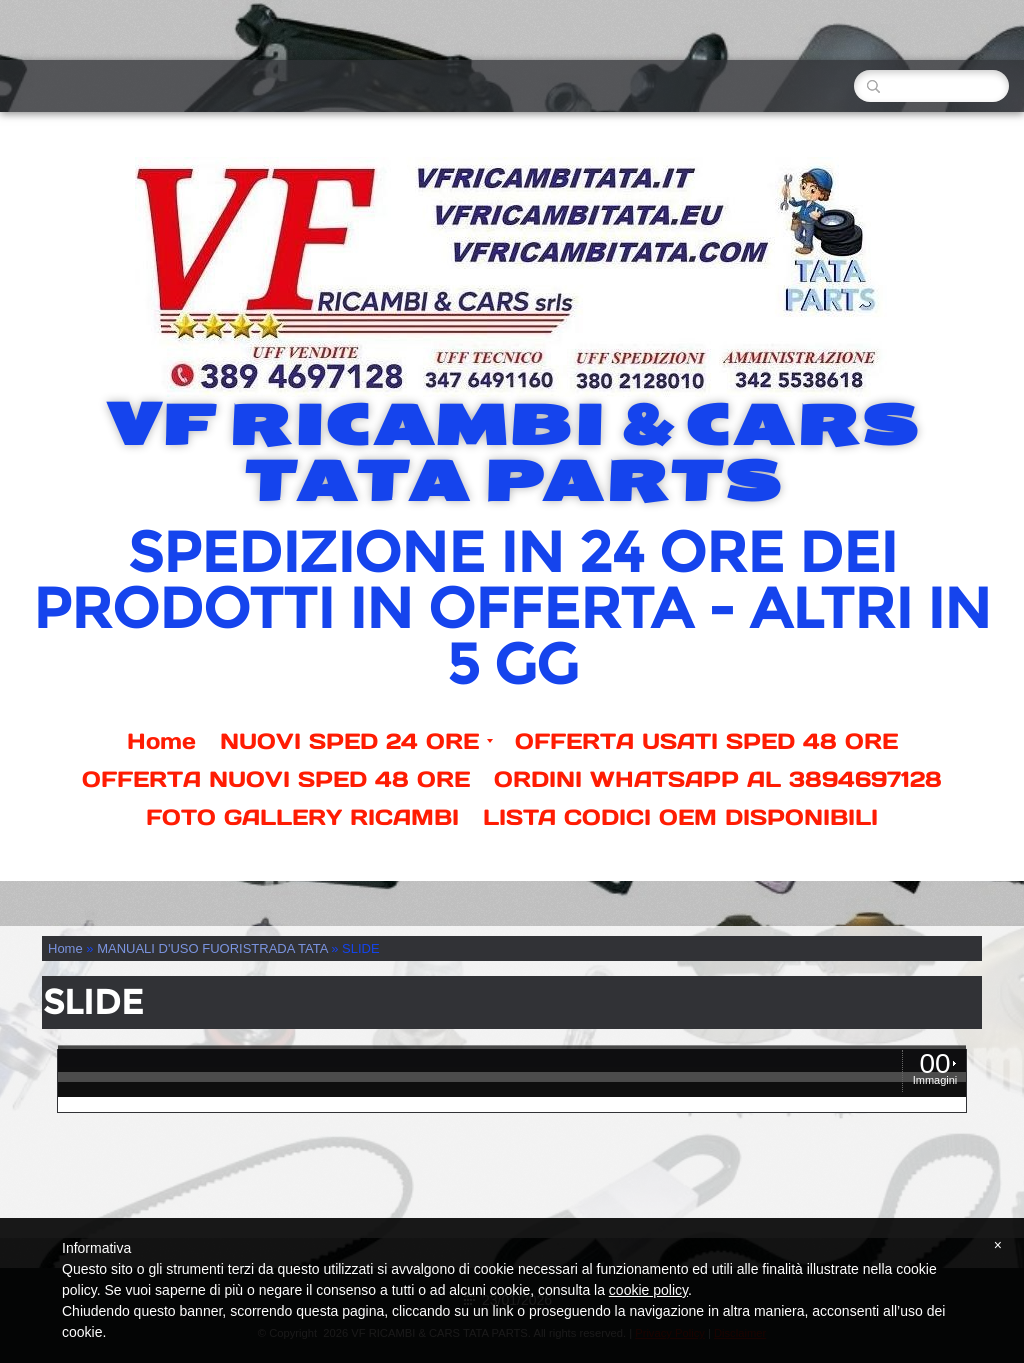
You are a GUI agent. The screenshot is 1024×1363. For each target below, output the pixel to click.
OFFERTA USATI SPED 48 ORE (706, 741)
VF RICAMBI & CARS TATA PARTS (512, 453)
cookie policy (648, 1290)
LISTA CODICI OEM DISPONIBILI (680, 817)
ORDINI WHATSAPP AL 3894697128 (718, 779)
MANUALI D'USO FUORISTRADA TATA (212, 948)
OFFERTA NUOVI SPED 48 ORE (276, 779)
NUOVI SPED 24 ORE (356, 741)
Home (161, 741)
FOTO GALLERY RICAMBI (302, 817)
